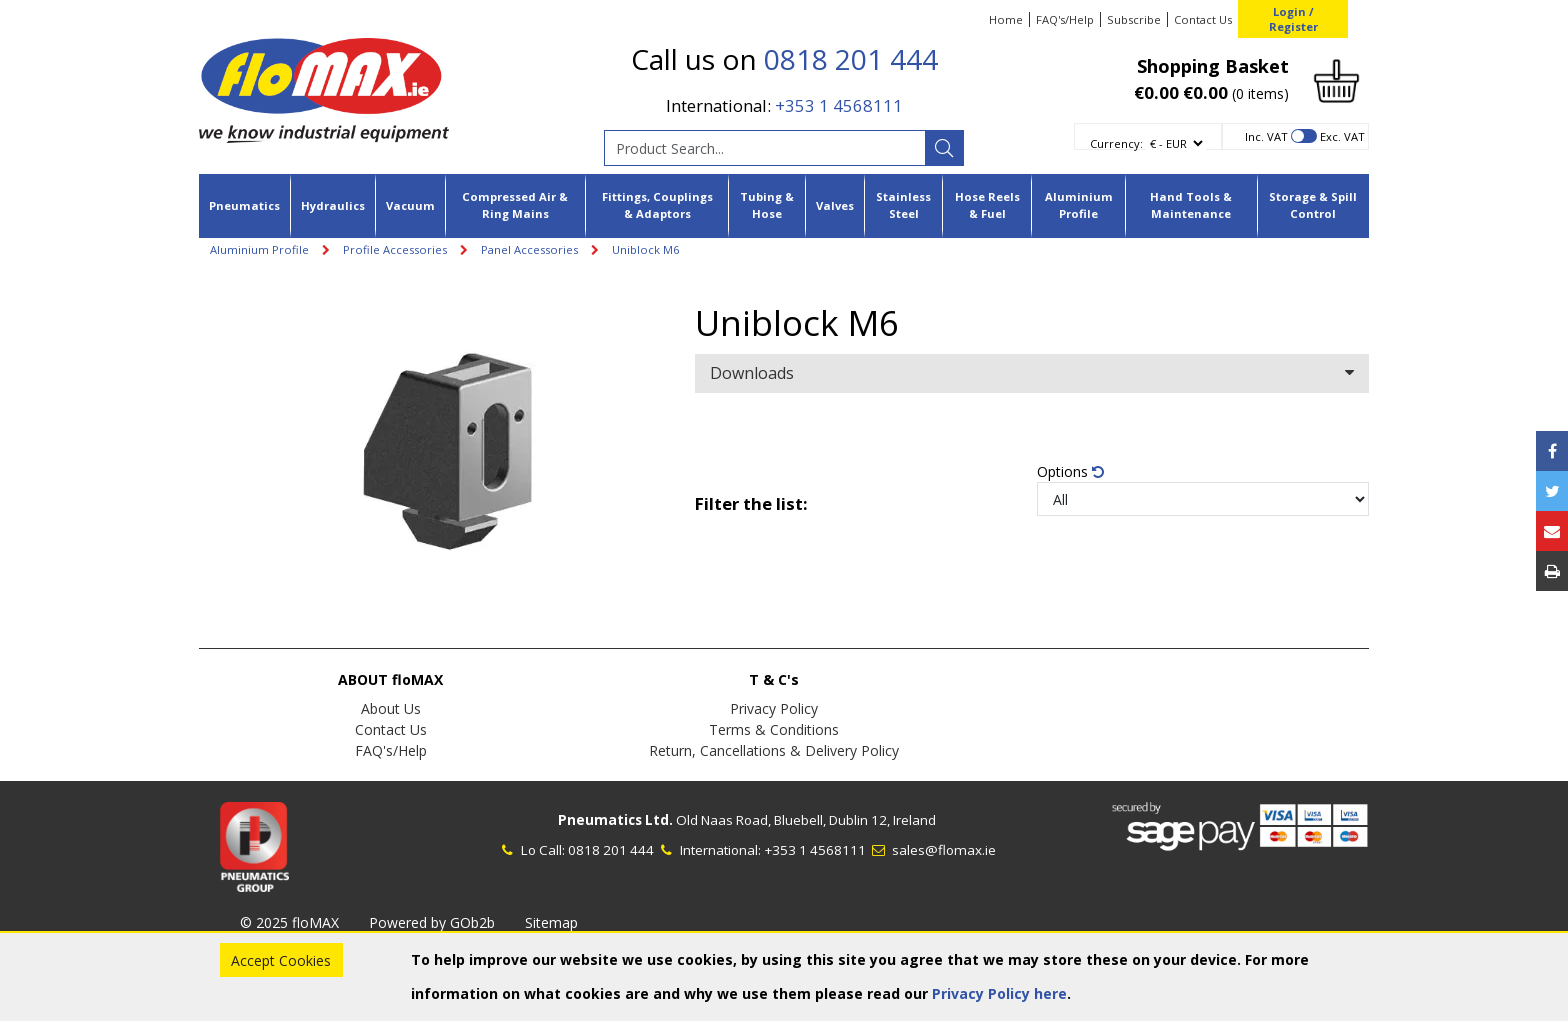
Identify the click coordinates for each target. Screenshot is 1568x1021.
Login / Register (1293, 19)
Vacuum (410, 205)
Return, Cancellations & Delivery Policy (774, 750)
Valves (835, 205)
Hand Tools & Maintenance (1191, 205)
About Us (391, 708)
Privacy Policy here (999, 993)
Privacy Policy (774, 708)
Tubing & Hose (767, 205)
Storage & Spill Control (1313, 205)
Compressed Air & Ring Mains (515, 205)
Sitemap (551, 922)
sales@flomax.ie (932, 850)
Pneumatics (244, 205)
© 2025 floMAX (289, 922)
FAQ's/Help (1065, 19)
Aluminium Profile (1079, 205)
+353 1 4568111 (839, 105)
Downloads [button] (1032, 373)
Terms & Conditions (774, 729)
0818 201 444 (851, 59)
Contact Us (1203, 19)
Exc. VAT (1342, 136)
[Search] (944, 148)
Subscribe (1134, 19)
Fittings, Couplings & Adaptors (657, 205)
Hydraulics (333, 205)
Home (1006, 19)
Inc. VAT (1266, 136)
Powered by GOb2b (432, 922)
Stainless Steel (903, 205)
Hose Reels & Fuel (987, 205)
